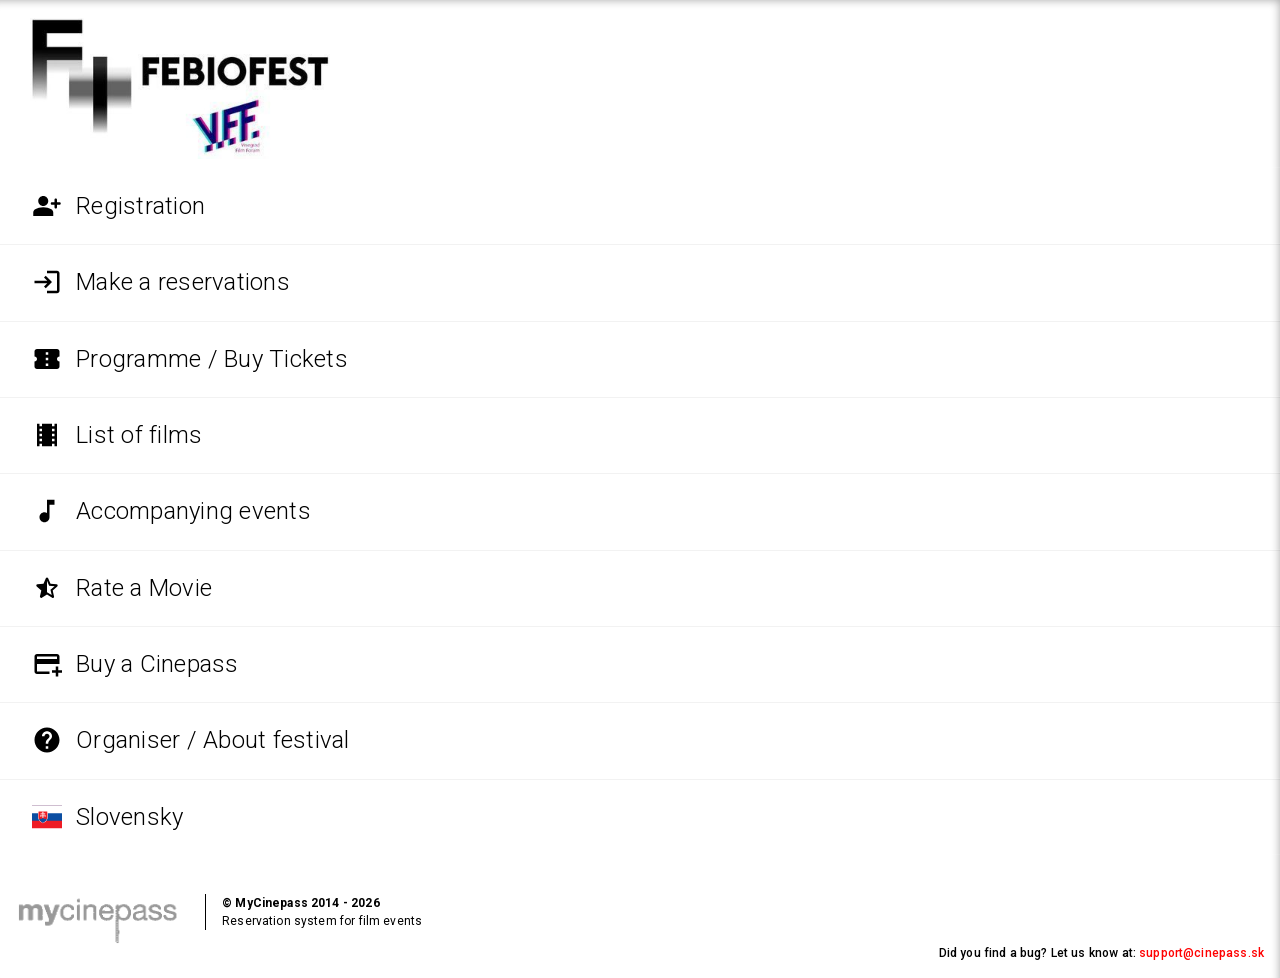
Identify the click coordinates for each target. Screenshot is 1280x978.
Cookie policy (570, 953)
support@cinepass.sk (1201, 953)
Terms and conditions (78, 953)
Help (512, 953)
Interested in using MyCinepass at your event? (1096, 912)
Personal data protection (218, 953)
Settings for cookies (673, 953)
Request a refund (443, 953)
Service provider (341, 953)
